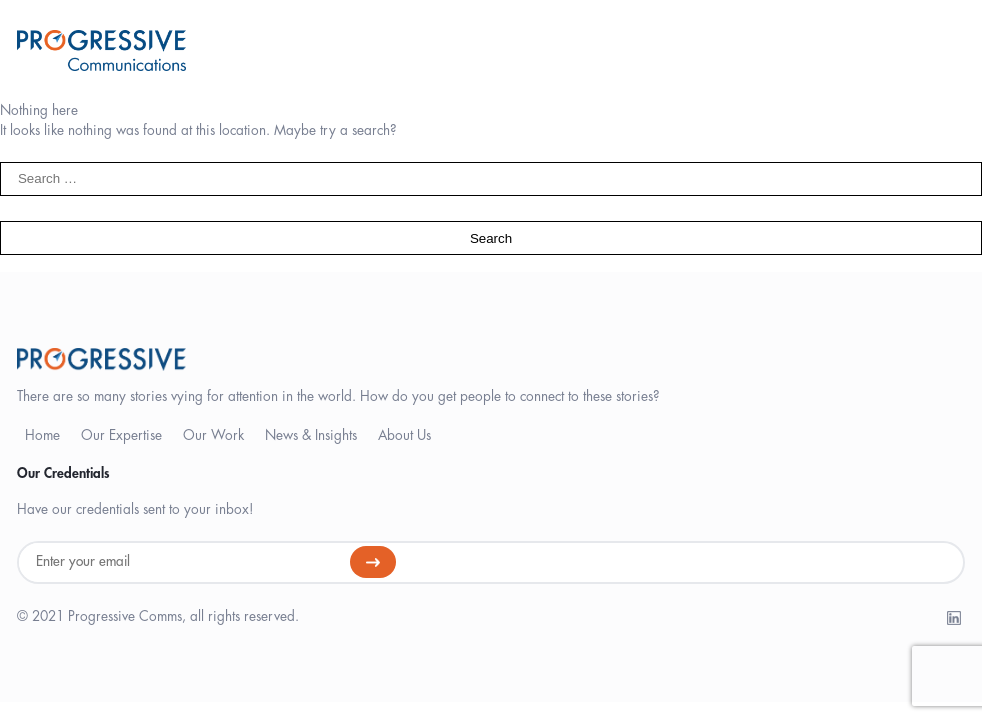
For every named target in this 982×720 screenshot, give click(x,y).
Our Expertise (121, 435)
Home (42, 435)
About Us (404, 435)
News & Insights (311, 435)
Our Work (213, 435)
